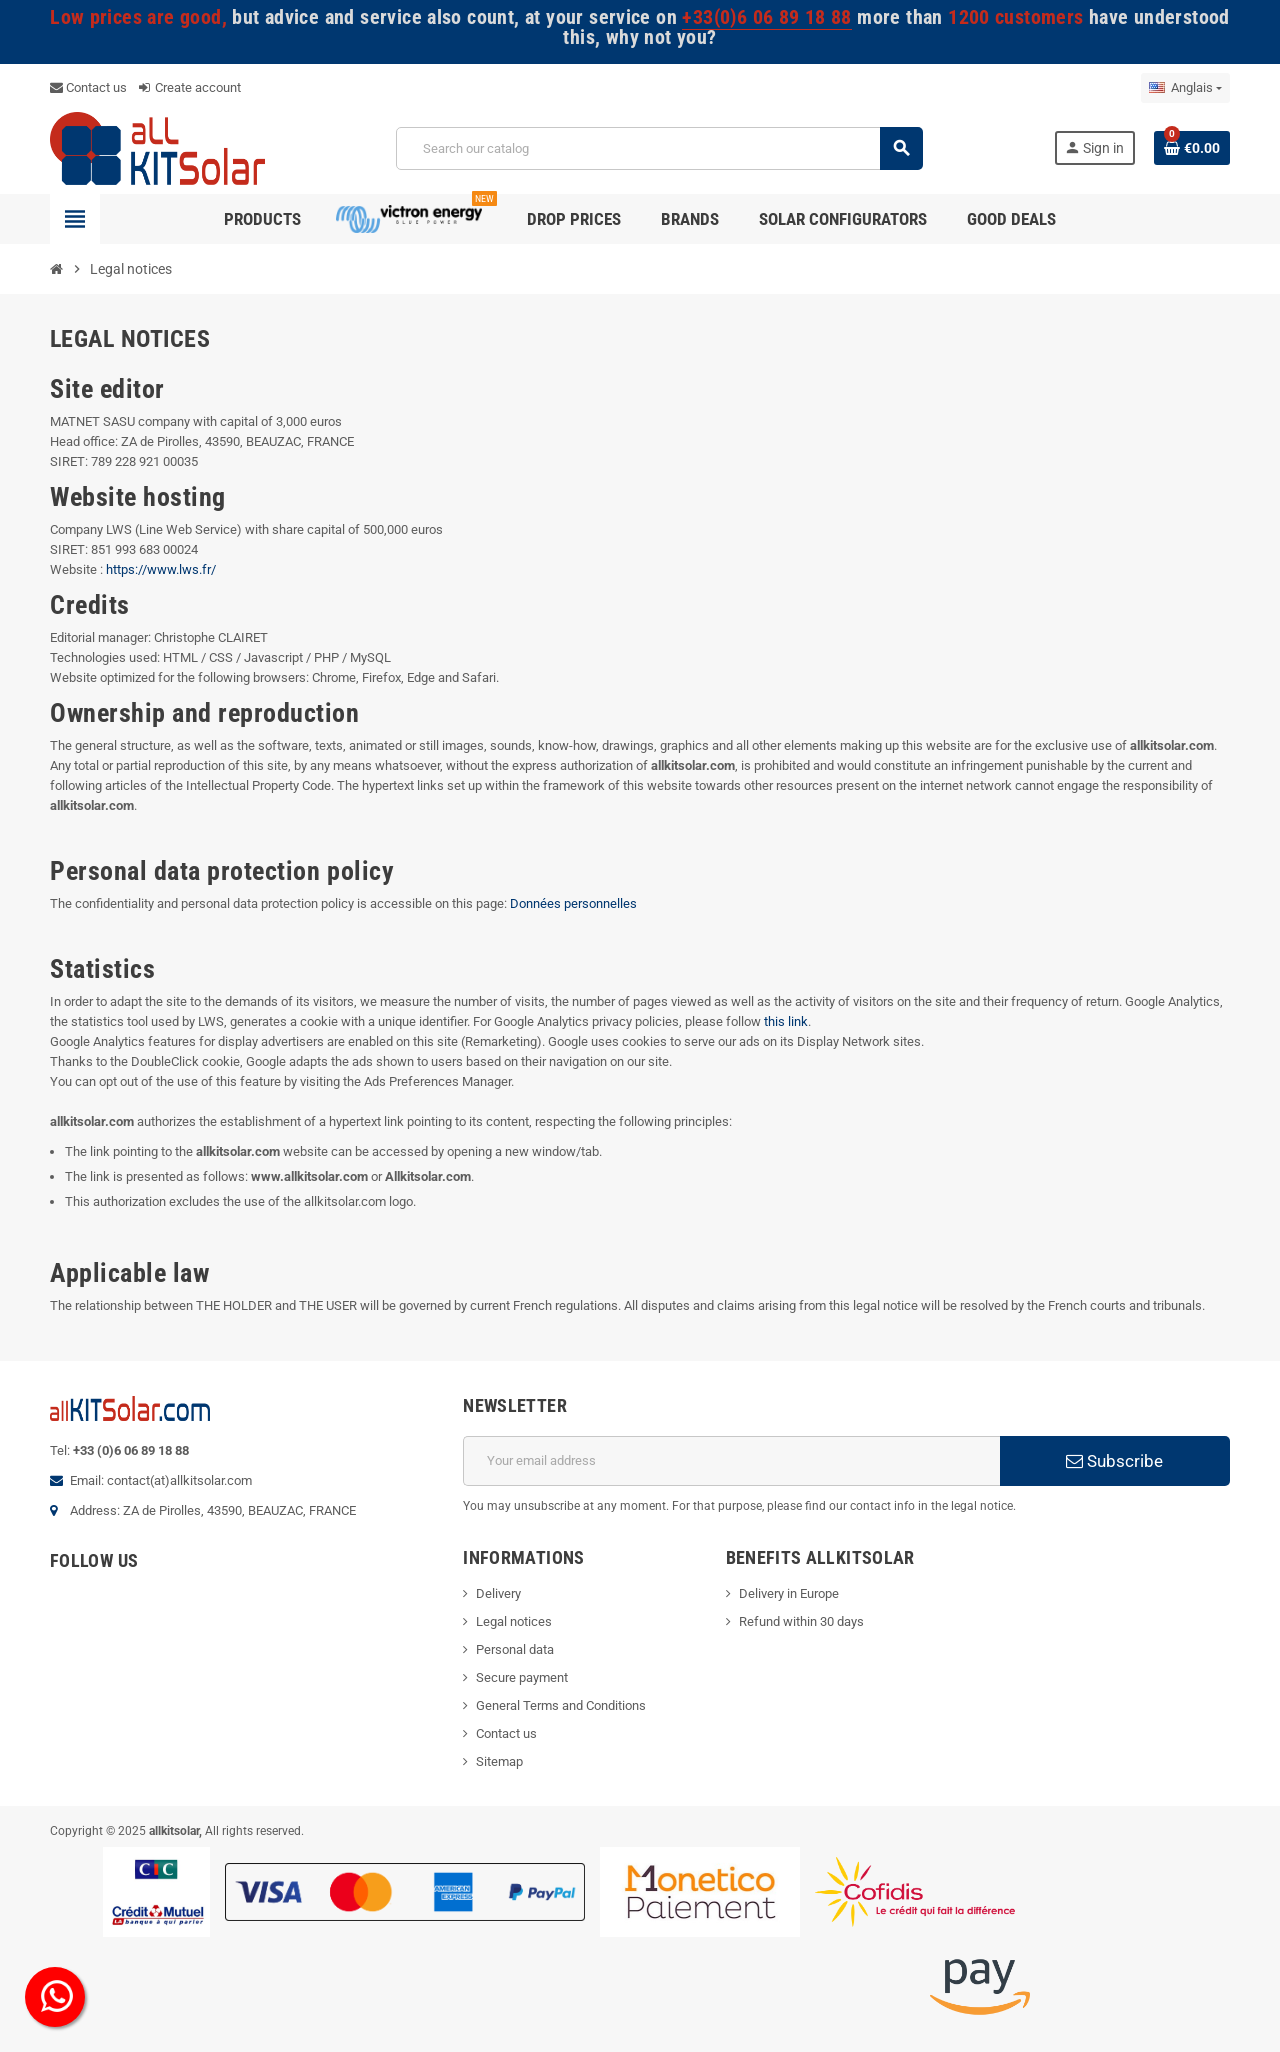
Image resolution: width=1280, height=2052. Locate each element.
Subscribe (1114, 1461)
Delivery (498, 1593)
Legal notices (514, 1621)
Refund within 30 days (801, 1621)
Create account (190, 87)
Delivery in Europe (789, 1593)
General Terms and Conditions (561, 1705)
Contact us (88, 87)
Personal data (515, 1649)
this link (786, 1021)
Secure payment (522, 1677)
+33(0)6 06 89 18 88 (766, 17)
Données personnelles (573, 903)
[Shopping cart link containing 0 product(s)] (1192, 148)
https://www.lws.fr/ (161, 569)
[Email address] (731, 1461)
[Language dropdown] (1185, 88)
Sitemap (499, 1761)
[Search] (659, 148)
